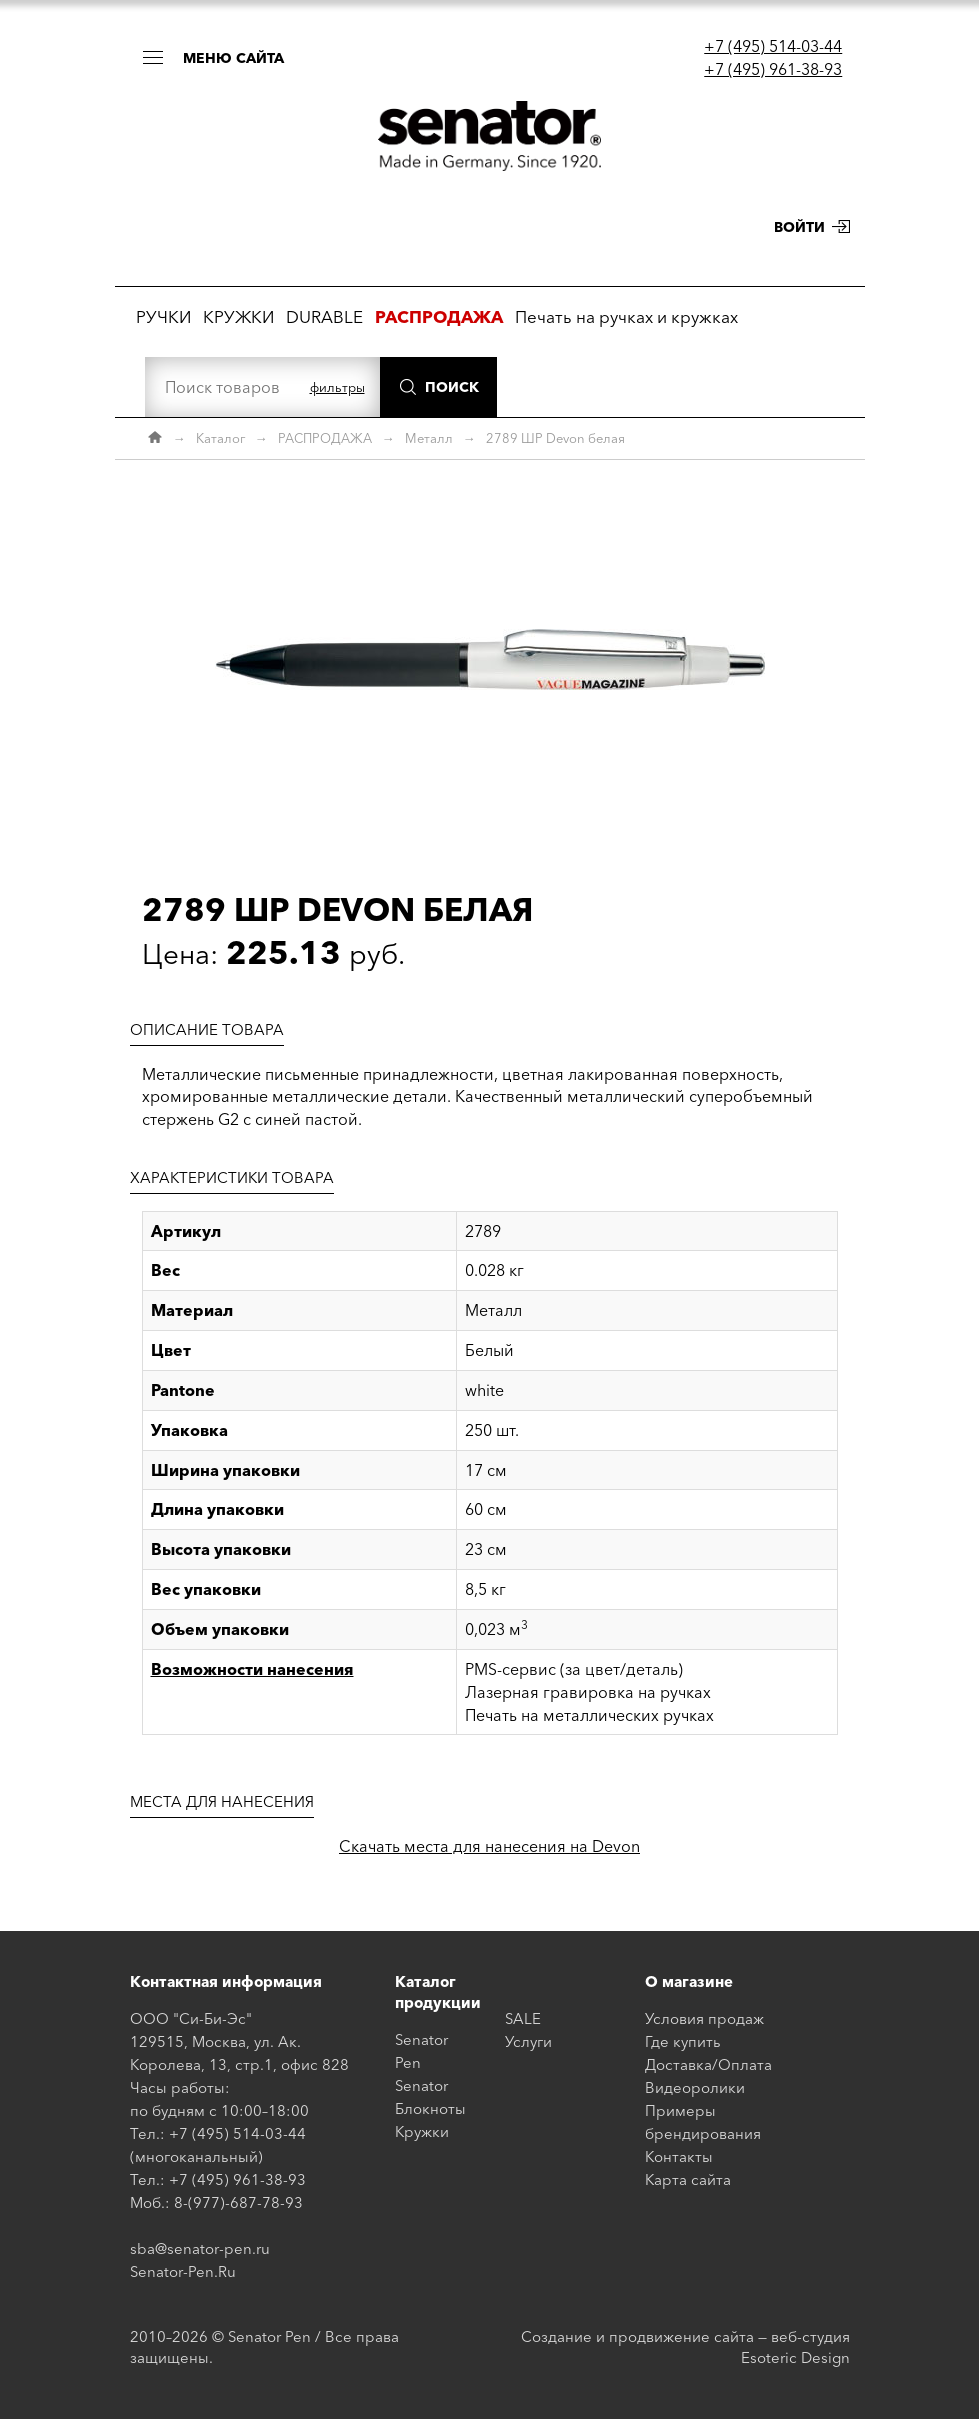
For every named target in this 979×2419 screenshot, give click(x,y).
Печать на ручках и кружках (626, 316)
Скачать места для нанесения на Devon (489, 1846)
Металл (429, 438)
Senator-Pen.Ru (183, 2271)
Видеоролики (695, 2087)
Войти (799, 227)
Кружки (422, 2131)
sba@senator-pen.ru (200, 2248)
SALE (523, 2018)
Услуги (528, 2041)
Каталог (220, 438)
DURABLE (324, 316)
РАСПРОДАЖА (325, 438)
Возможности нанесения (252, 1669)
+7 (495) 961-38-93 (773, 69)
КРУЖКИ (238, 316)
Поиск (452, 387)
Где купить (683, 2041)
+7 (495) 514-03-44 (773, 46)
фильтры (337, 387)
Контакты (679, 2156)
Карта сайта (688, 2179)
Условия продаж (704, 2018)
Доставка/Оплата (708, 2064)
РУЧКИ (163, 316)
